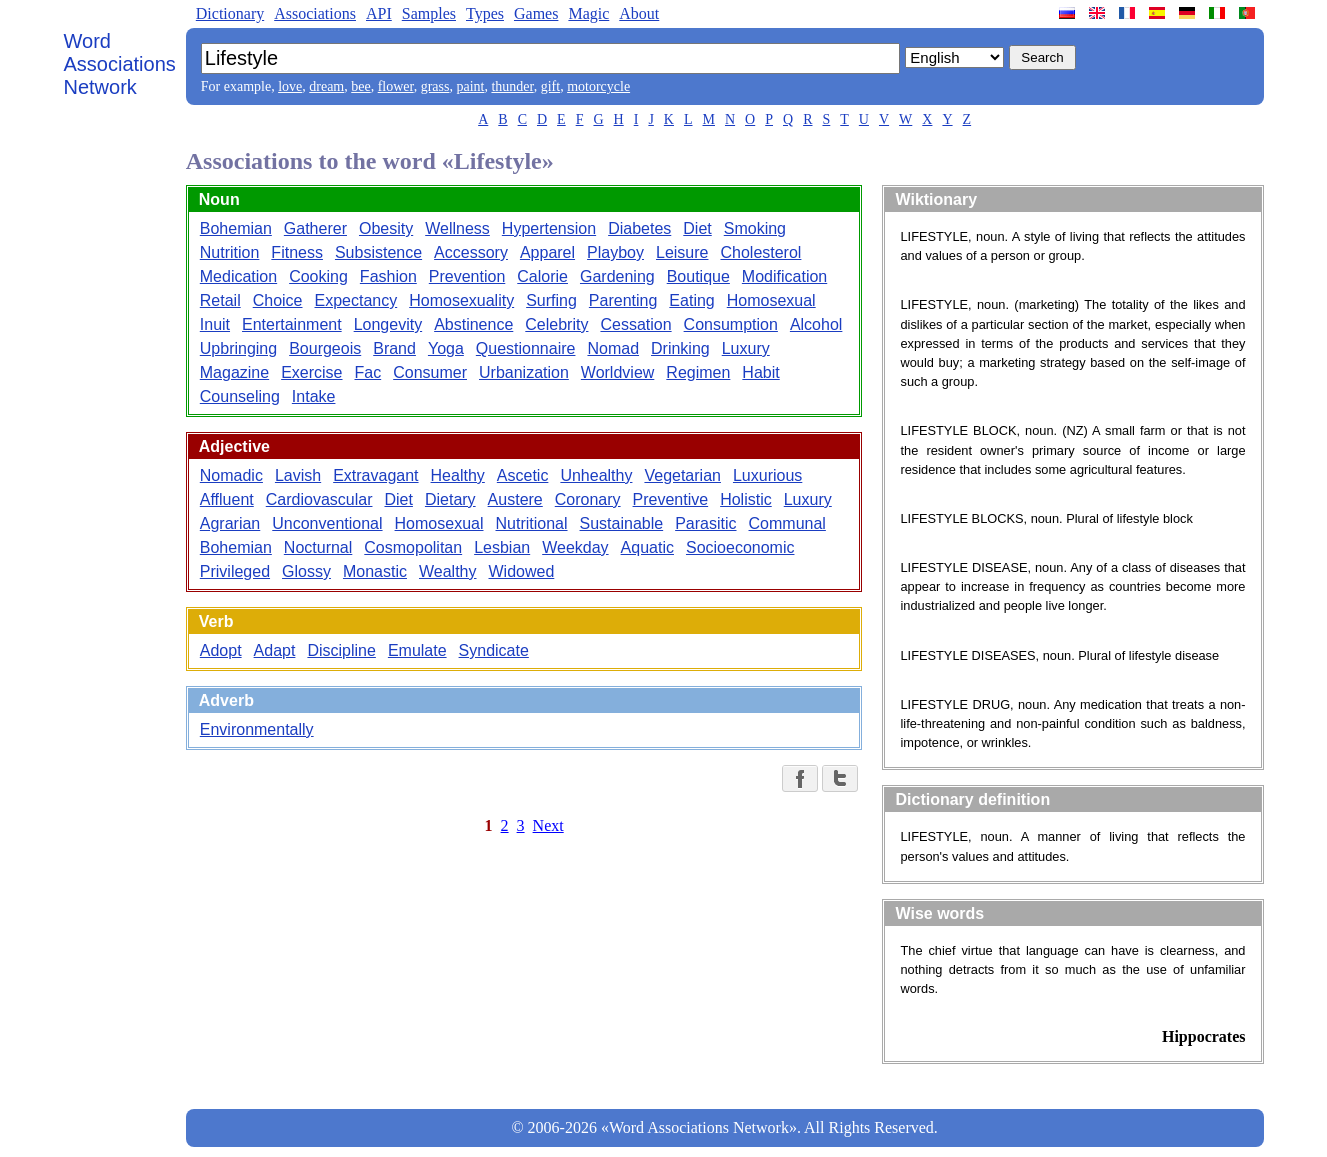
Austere (515, 499)
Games (536, 13)
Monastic (375, 571)
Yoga (446, 348)
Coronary (588, 499)
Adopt (221, 650)
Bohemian (236, 228)
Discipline (341, 650)
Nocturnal (318, 547)
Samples (429, 13)
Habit (760, 372)
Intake (314, 396)
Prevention (467, 276)
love (290, 86)
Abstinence (473, 324)
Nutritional (532, 523)
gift (550, 86)
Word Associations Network (120, 64)
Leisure (682, 252)
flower (396, 86)
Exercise (311, 372)
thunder (512, 86)
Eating (691, 300)
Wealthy (448, 571)
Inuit (215, 324)
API (379, 13)
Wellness (457, 228)
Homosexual (771, 300)
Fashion (388, 276)
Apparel (547, 252)
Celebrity (556, 324)
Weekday (575, 547)
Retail (220, 300)
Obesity (386, 228)
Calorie (542, 276)
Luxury (746, 348)
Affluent (227, 499)
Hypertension (549, 228)
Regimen (698, 372)
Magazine (234, 372)
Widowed (522, 571)
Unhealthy (596, 475)
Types (485, 13)
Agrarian (230, 523)
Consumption (731, 324)
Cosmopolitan (413, 547)
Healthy (458, 475)
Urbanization (524, 372)
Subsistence (378, 252)
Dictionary (230, 13)
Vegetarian (682, 475)
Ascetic (523, 475)
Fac (368, 372)
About (639, 13)
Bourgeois (325, 348)
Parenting (623, 300)
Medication (238, 276)
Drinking (680, 348)
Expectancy (356, 300)
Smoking (755, 228)
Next (548, 825)
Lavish (298, 475)
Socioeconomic (740, 547)
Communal (787, 523)
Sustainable (622, 523)
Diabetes (639, 228)
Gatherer (315, 228)
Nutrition (230, 252)
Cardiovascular (319, 499)
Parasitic (705, 523)
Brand (394, 348)
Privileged (235, 571)
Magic (588, 13)
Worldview (618, 372)
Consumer (430, 372)
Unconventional (327, 523)
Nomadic (231, 475)
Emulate (417, 650)
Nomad (613, 348)
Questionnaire (526, 348)
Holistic (746, 499)
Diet (697, 228)
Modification (784, 276)
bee (360, 86)
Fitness (297, 252)
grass (435, 86)
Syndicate (494, 650)
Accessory (471, 252)
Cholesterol (760, 252)
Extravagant (375, 475)
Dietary (450, 499)
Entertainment (292, 324)
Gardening (617, 276)
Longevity (388, 324)
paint (470, 86)
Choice (278, 300)
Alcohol (816, 324)
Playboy (615, 252)
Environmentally (257, 729)
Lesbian (502, 547)
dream (326, 86)
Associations (315, 13)
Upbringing (238, 348)
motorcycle (598, 86)
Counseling (240, 396)
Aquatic (647, 547)
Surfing (551, 300)
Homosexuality (461, 300)
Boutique (698, 276)
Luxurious (767, 475)
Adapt (275, 650)
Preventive (671, 499)
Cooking (318, 276)
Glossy (306, 571)
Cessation (635, 324)
